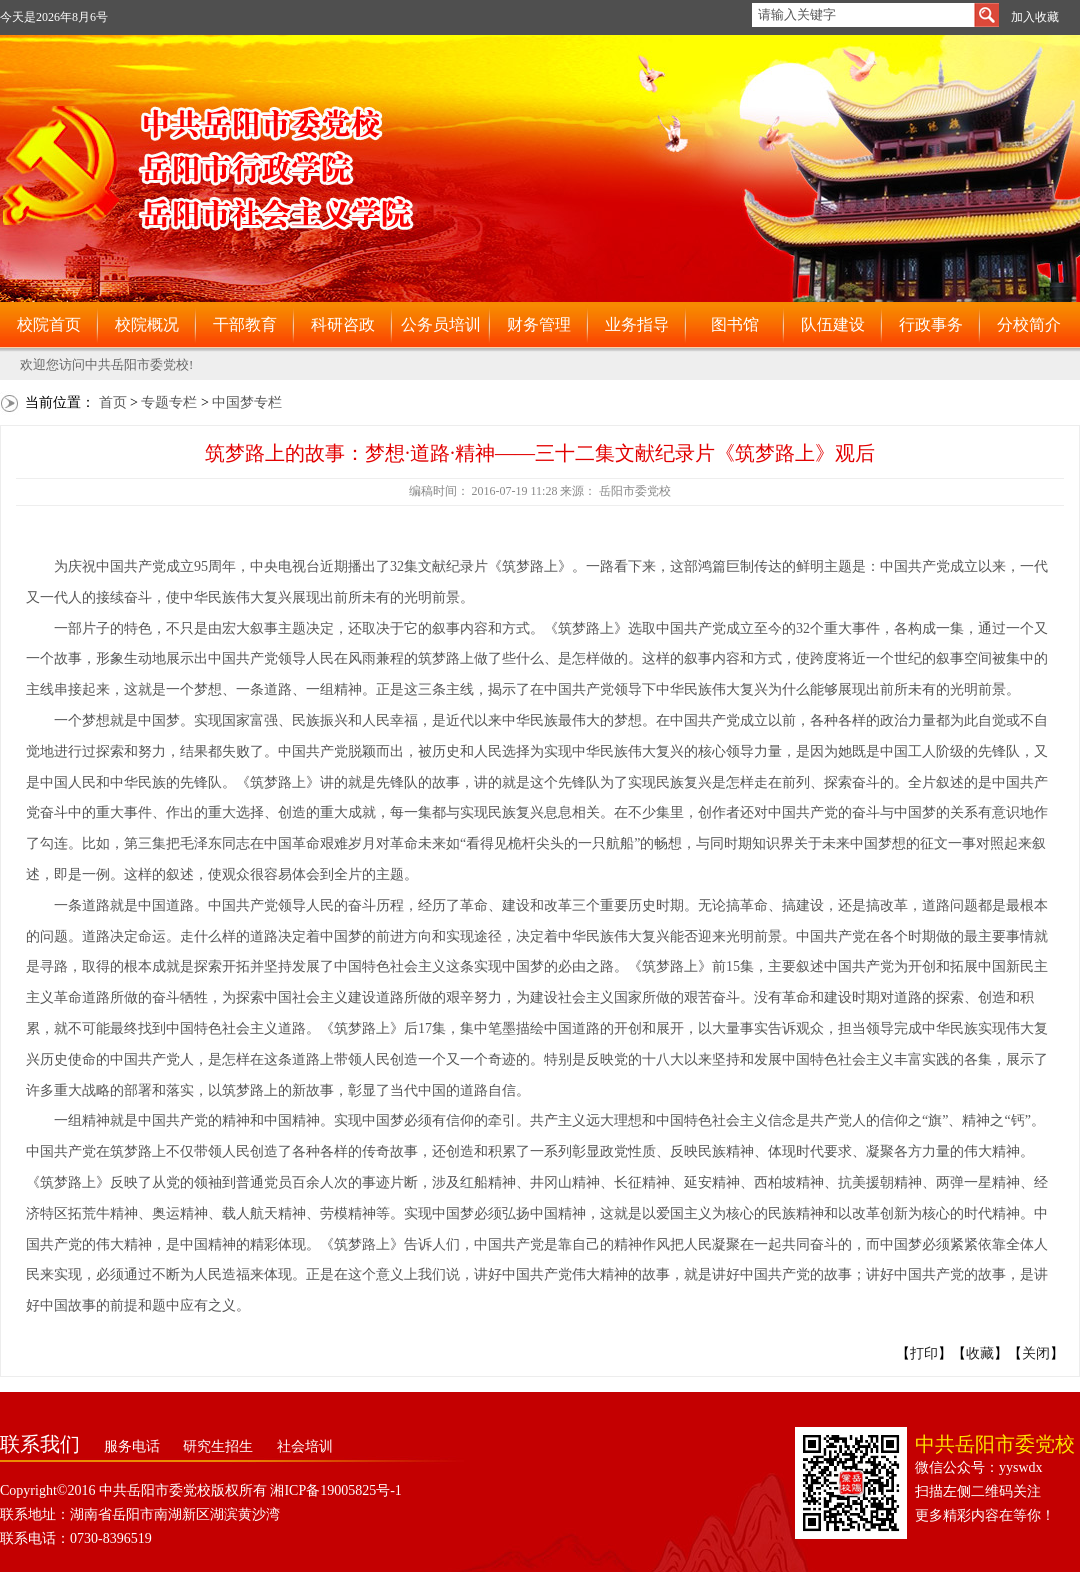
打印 (924, 1353)
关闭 (1036, 1353)
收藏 (980, 1353)
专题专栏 (169, 402)
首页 (113, 402)
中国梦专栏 (247, 402)
